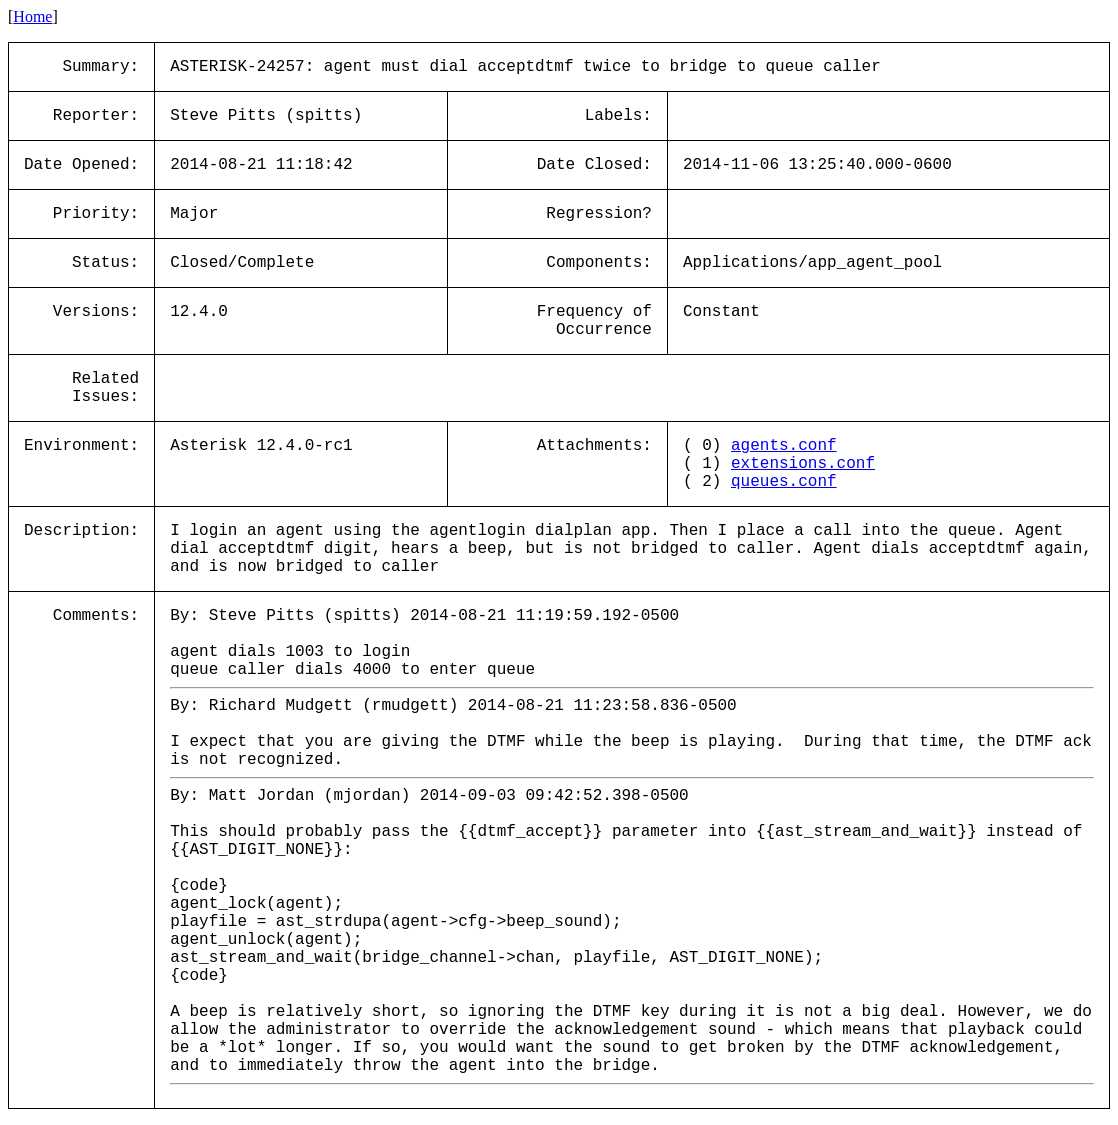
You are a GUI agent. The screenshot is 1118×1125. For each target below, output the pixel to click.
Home (32, 16)
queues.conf (784, 482)
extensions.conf (803, 464)
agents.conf (784, 446)
